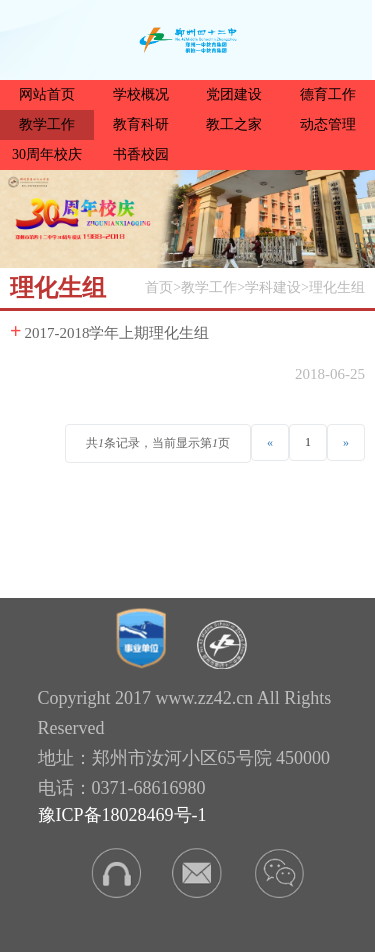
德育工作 (328, 94)
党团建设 (234, 94)
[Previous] (270, 442)
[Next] (346, 442)
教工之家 (234, 124)
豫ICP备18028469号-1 (122, 815)
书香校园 (141, 154)
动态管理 (328, 124)
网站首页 (47, 94)
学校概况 (141, 94)
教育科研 (141, 124)
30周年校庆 (47, 154)
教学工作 (47, 124)
